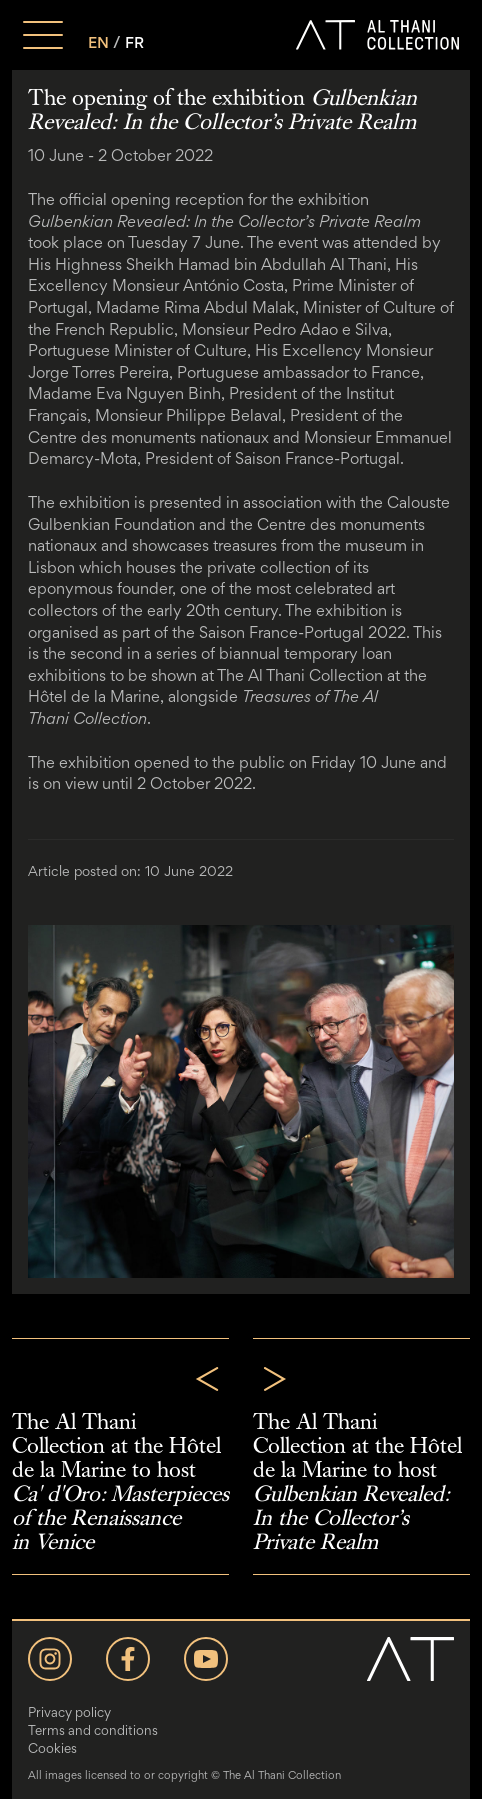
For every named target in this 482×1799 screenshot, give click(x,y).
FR (134, 42)
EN (98, 42)
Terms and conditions (93, 1730)
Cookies (52, 1748)
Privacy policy (69, 1712)
